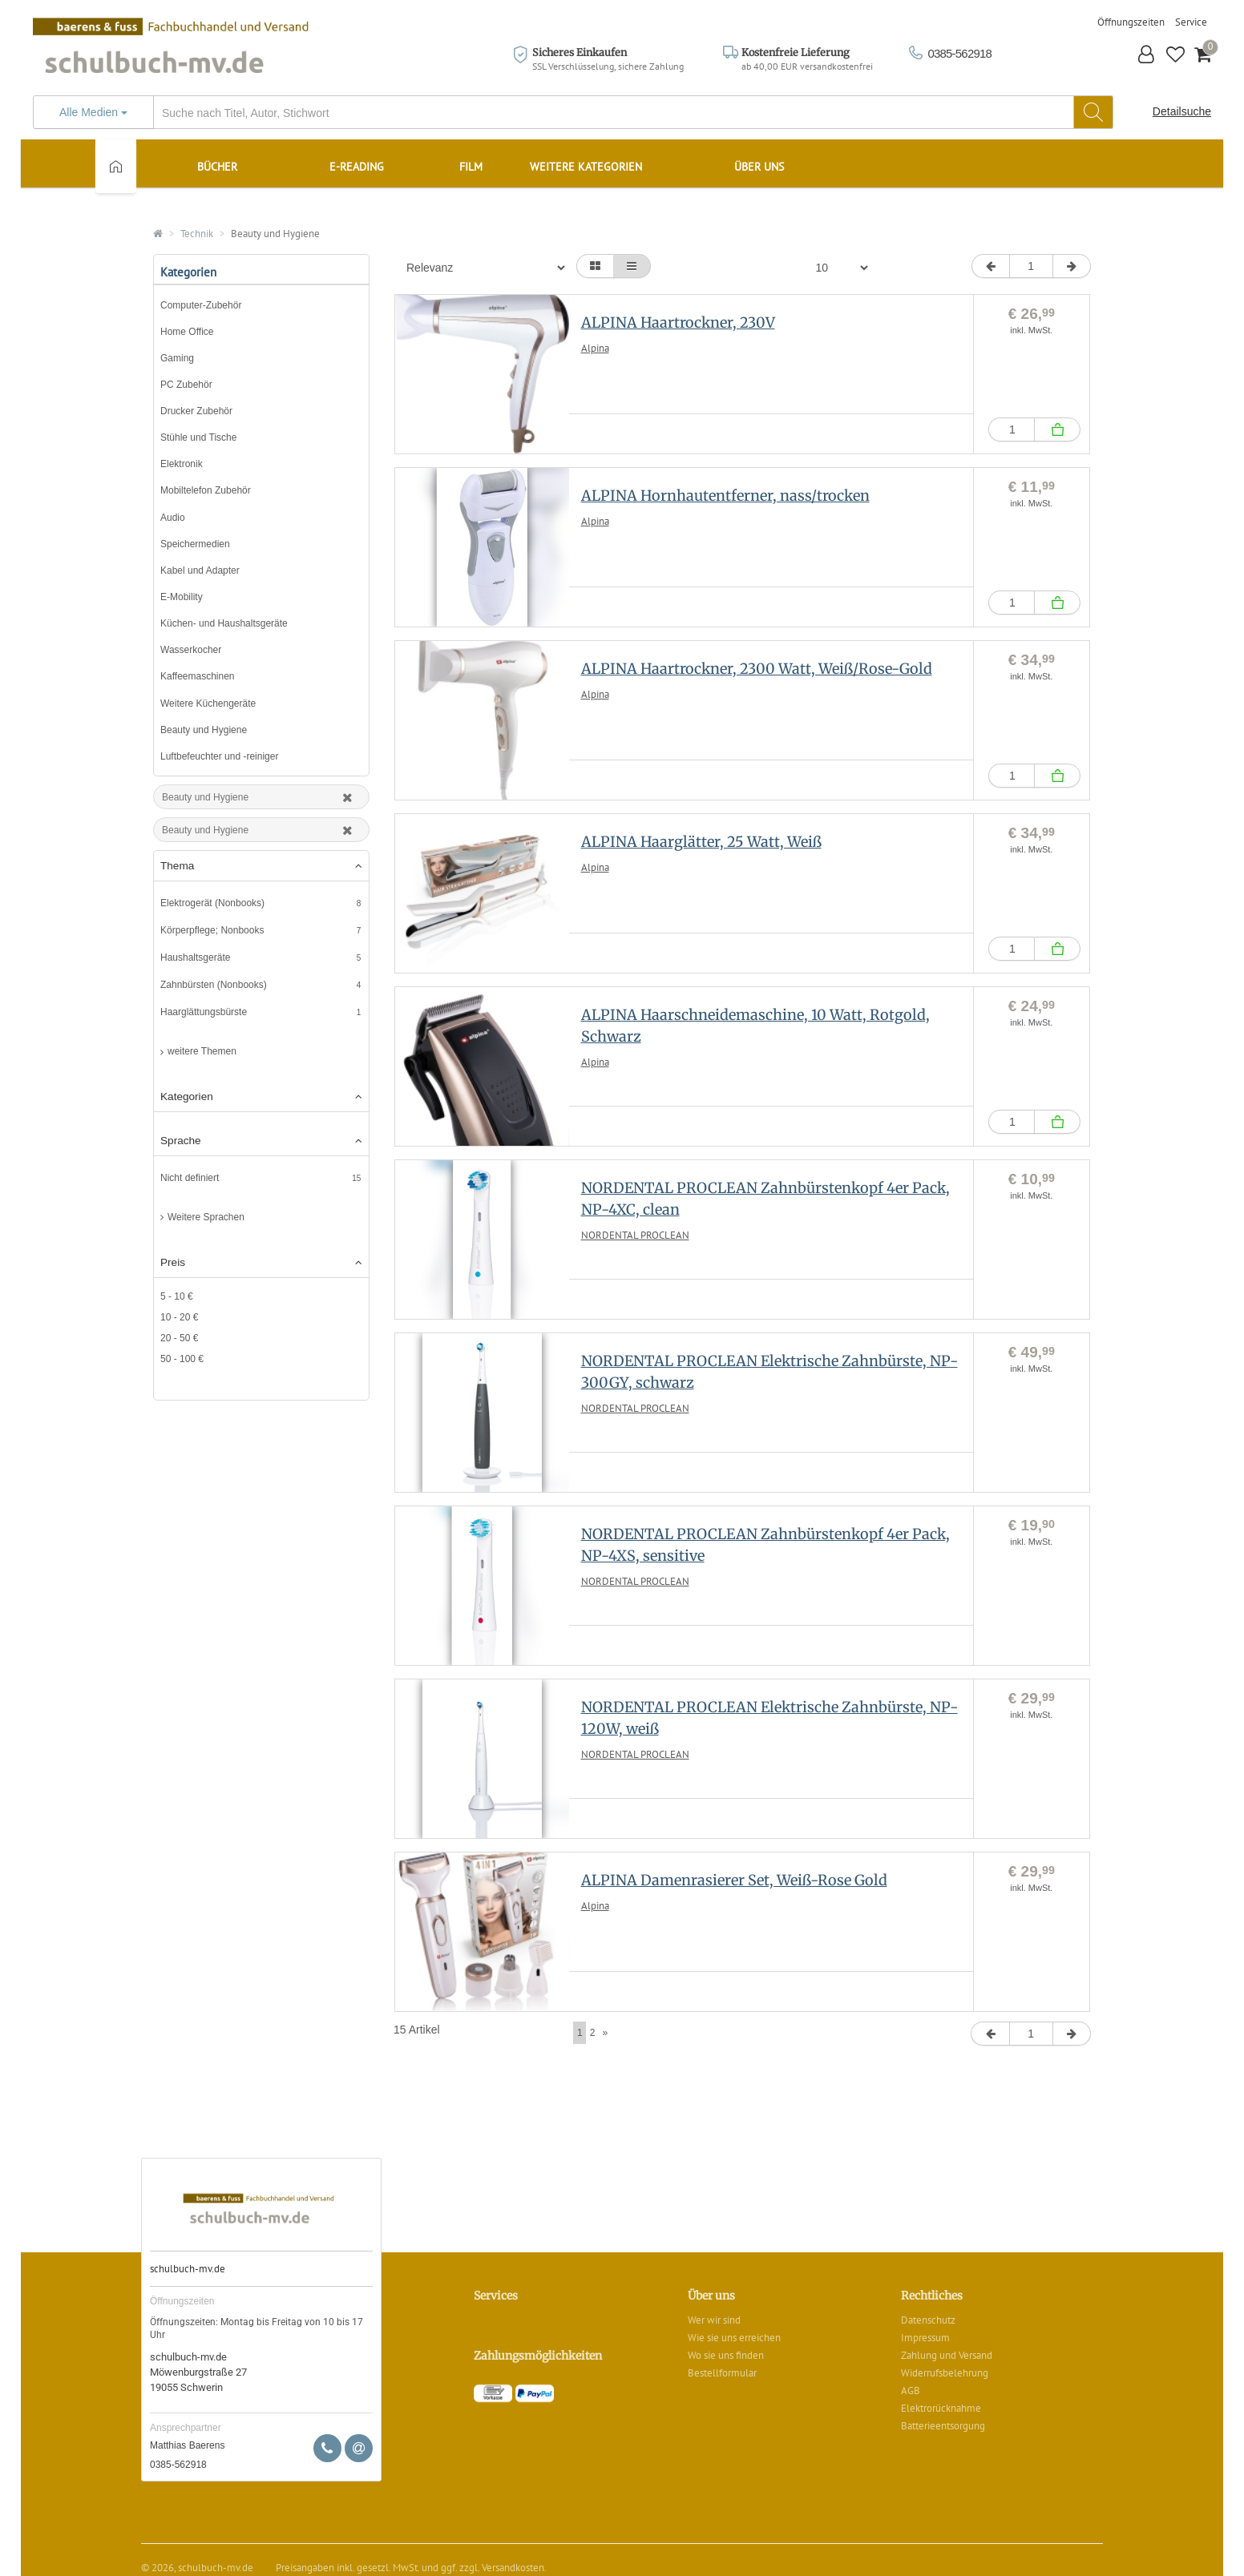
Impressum (925, 2337)
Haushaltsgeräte (195, 957)
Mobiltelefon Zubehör (205, 490)
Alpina (595, 348)
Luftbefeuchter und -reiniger (219, 756)
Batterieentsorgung (943, 2426)
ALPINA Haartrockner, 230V (678, 322)
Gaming (177, 358)
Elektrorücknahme (941, 2408)
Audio (172, 517)
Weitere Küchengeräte (208, 703)
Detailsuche (1182, 111)
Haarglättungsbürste (203, 1012)
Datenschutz (928, 2320)
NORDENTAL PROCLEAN (635, 1235)
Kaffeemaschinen (197, 676)
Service (1191, 22)
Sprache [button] (261, 1141)
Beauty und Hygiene (275, 233)
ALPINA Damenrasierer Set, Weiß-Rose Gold (734, 1880)
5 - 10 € (176, 1296)
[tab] (261, 867)
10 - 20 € (179, 1317)
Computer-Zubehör (200, 305)
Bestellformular (722, 2373)
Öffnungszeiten (1131, 22)
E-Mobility (181, 597)
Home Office (186, 331)
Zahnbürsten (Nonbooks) (213, 984)
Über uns (759, 166)
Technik (196, 233)
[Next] (605, 2033)
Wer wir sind (714, 2320)
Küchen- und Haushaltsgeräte (224, 623)
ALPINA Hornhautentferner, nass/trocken (725, 495)
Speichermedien (195, 544)
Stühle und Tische (198, 437)
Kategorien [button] (261, 1097)
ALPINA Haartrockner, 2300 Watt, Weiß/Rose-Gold (756, 668)
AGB (910, 2390)
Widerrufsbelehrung (944, 2373)
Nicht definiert (189, 1177)
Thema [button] (261, 866)
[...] (573, 112)
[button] (1146, 56)
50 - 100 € (182, 1359)
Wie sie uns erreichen (734, 2337)
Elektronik (181, 464)
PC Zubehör (186, 384)
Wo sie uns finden (726, 2355)
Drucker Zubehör (196, 411)
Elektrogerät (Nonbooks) (212, 903)
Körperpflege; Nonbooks (212, 930)
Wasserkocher (190, 649)
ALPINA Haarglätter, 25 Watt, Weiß (701, 841)
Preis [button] (261, 1262)
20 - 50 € (179, 1338)
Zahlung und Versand (946, 2355)
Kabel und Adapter (200, 570)
